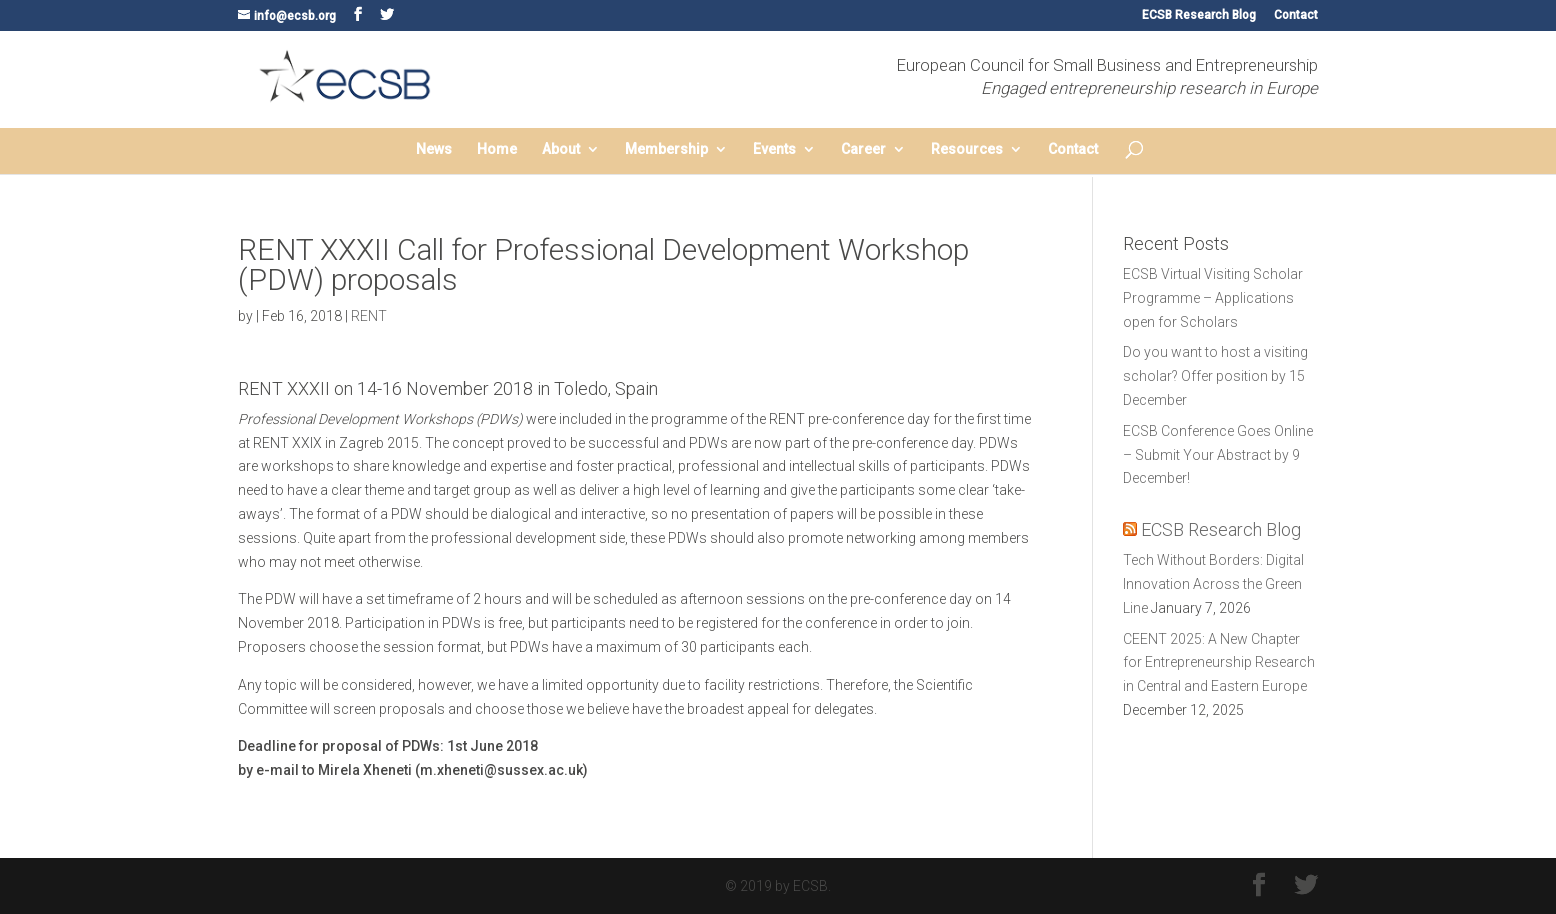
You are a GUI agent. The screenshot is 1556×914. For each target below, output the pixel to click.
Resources (967, 149)
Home (497, 149)
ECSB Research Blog (1199, 15)
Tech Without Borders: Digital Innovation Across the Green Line (1213, 584)
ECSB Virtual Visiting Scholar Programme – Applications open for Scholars (1213, 298)
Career (863, 149)
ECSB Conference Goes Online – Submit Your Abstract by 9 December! (1218, 455)
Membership (666, 149)
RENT (369, 316)
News (434, 149)
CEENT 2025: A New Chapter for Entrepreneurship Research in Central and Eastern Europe (1219, 663)
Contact (1296, 15)
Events (774, 149)
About (561, 149)
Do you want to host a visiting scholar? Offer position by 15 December (1215, 376)
